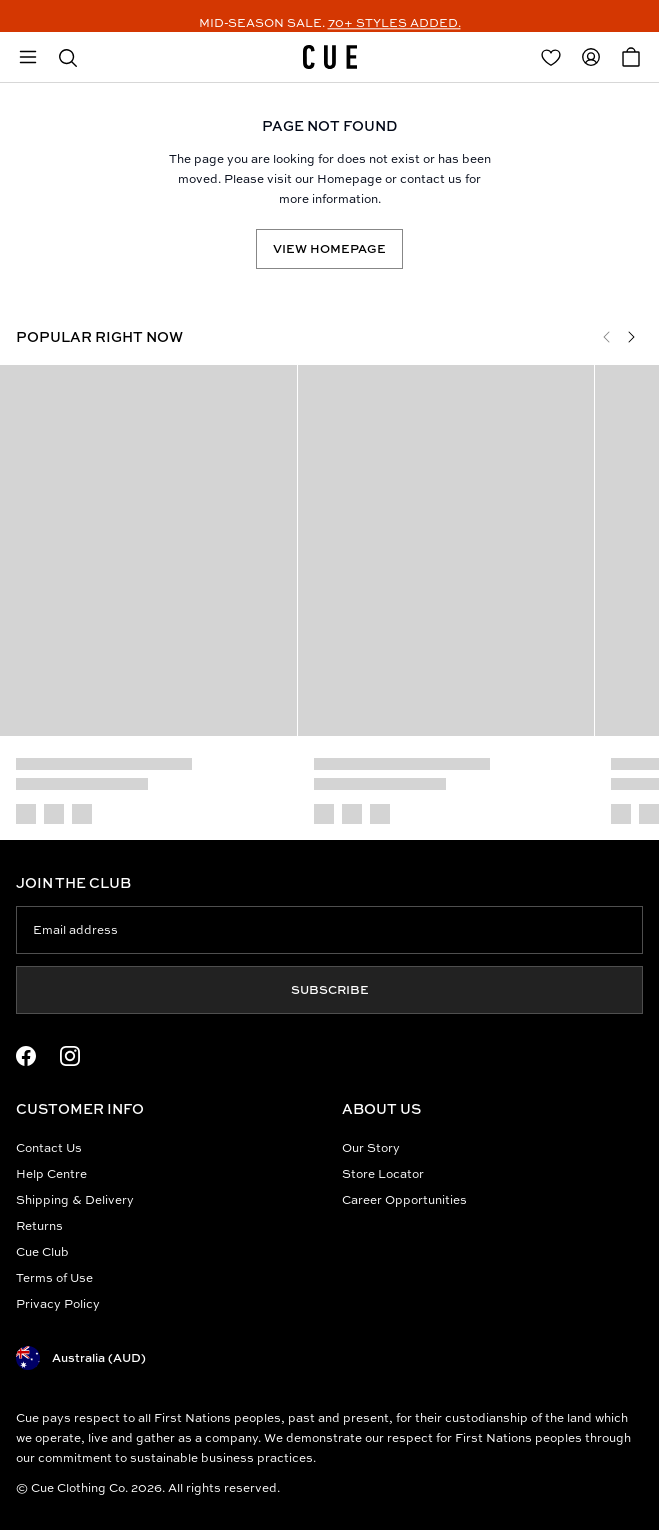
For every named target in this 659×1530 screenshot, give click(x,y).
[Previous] (607, 337)
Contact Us (49, 1147)
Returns (39, 1225)
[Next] (631, 337)
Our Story (371, 1147)
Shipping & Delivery (75, 1199)
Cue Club (42, 1251)
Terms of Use (54, 1277)
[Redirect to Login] (551, 57)
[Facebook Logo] (26, 1056)
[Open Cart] (631, 57)
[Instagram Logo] (70, 1056)
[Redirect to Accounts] (591, 57)
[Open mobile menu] (28, 57)
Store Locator (383, 1173)
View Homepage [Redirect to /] (329, 248)
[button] (68, 57)
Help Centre (51, 1173)
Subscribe (330, 989)
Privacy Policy (58, 1303)
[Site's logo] (330, 57)
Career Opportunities (404, 1199)
